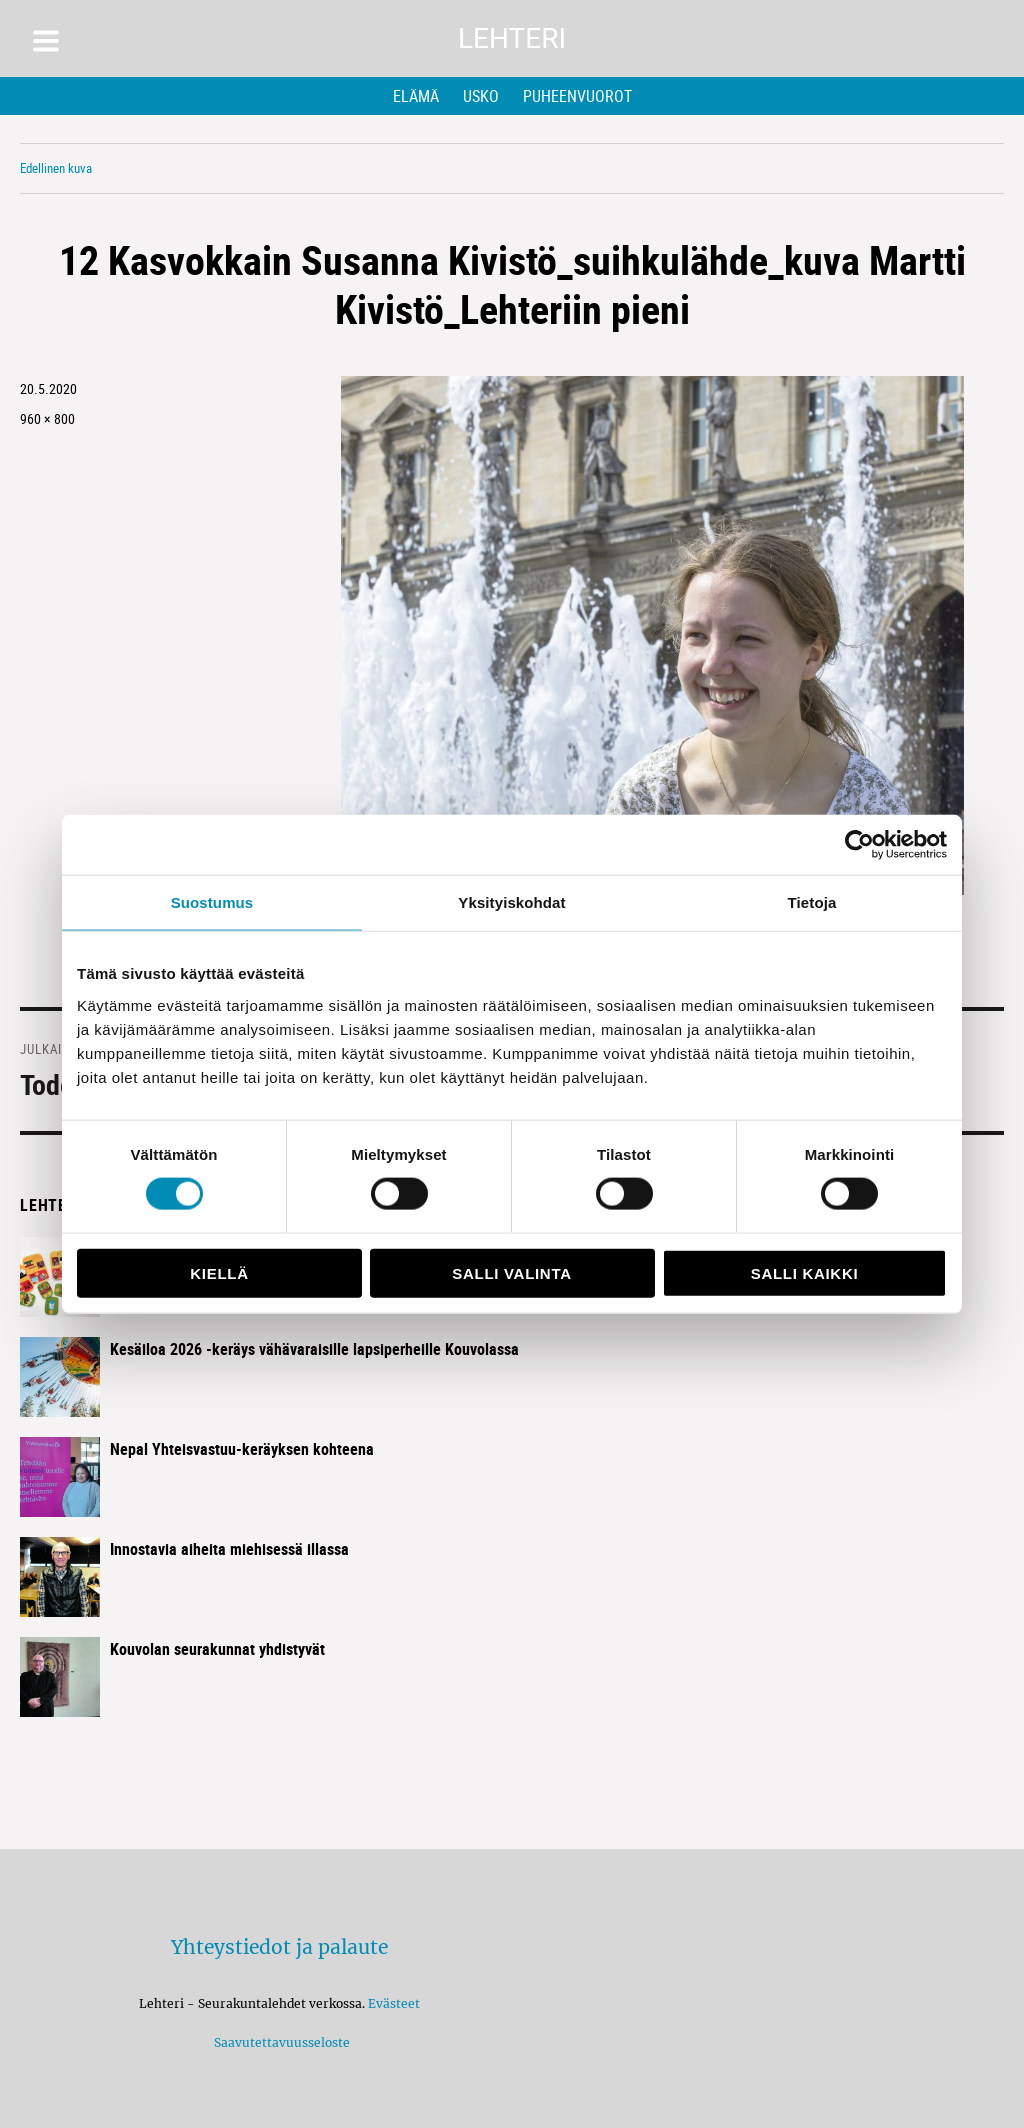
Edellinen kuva (56, 168)
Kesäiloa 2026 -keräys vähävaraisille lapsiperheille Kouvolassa (314, 1349)
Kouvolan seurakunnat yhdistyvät (217, 1649)
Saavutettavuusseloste (279, 2042)
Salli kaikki (805, 1272)
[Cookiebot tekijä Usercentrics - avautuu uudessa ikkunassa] (859, 845)
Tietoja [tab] (812, 902)
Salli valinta (511, 1272)
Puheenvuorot (577, 96)
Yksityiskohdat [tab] (511, 902)
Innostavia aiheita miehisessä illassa (229, 1549)
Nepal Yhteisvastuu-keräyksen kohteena (242, 1449)
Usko (481, 96)
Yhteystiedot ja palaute (279, 1947)
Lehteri (512, 38)
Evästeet (394, 2003)
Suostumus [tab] (212, 902)
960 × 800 (47, 418)
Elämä (416, 96)
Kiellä (219, 1272)
